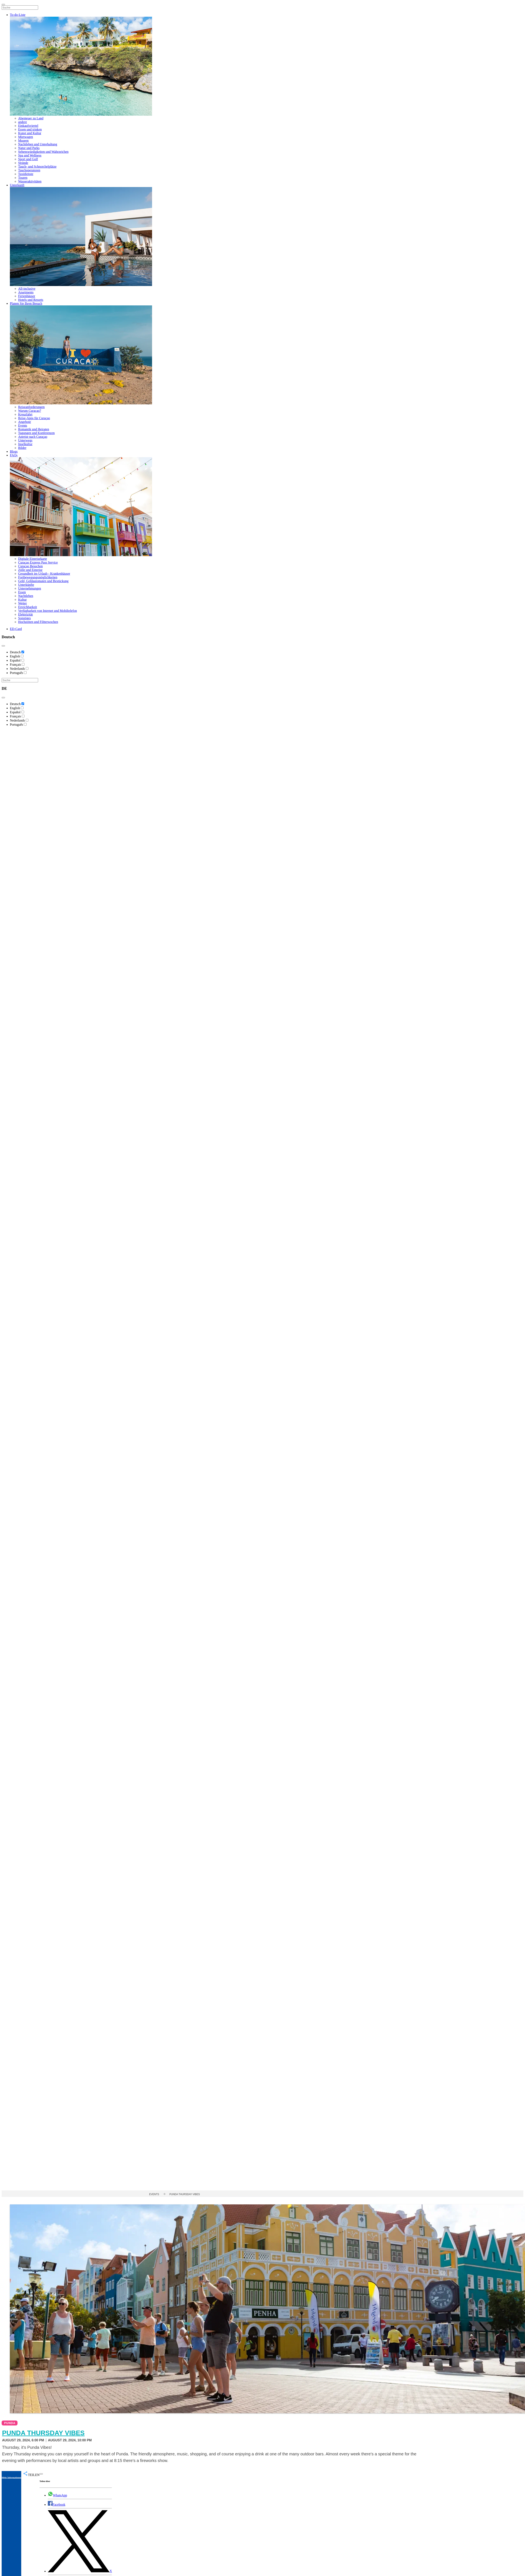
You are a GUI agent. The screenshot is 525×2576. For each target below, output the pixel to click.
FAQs (14, 455)
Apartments (26, 292)
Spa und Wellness (29, 155)
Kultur (22, 599)
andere (22, 122)
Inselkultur (25, 444)
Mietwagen (25, 137)
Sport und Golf (28, 159)
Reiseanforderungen (31, 407)
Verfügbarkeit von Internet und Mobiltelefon (47, 610)
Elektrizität (25, 614)
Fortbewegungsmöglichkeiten (37, 577)
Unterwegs (25, 440)
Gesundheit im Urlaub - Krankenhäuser (44, 573)
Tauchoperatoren (29, 170)
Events (22, 425)
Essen (22, 592)
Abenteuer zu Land (30, 118)
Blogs (14, 451)
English (16, 656)
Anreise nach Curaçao (32, 436)
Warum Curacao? (29, 410)
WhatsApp (60, 2495)
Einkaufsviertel (28, 125)
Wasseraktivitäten (29, 181)
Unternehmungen (29, 588)
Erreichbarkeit (27, 607)
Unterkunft (17, 185)
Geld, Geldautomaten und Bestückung (43, 581)
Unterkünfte (26, 584)
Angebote (24, 422)
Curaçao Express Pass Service (38, 562)
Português (18, 673)
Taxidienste (25, 174)
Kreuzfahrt (25, 414)
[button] (262, 662)
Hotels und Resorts (30, 299)
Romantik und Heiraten (33, 429)
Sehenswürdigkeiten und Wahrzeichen (43, 151)
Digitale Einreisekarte (32, 558)
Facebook (59, 2504)
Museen (23, 140)
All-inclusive (26, 288)
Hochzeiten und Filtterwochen (38, 622)
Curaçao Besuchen (30, 566)
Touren (22, 177)
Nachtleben (25, 596)
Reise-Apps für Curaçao (34, 418)
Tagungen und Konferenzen (36, 433)
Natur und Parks (29, 148)
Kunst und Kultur (29, 133)
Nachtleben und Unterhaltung (37, 144)
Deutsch (17, 652)
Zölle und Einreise (30, 570)
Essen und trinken (30, 129)
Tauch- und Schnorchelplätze (37, 166)
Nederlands (19, 668)
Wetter (22, 603)
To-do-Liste (17, 14)
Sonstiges (24, 618)
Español (17, 660)
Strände (23, 163)
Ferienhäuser (26, 296)
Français (17, 664)
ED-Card (16, 629)
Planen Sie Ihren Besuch (26, 303)
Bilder (22, 448)
